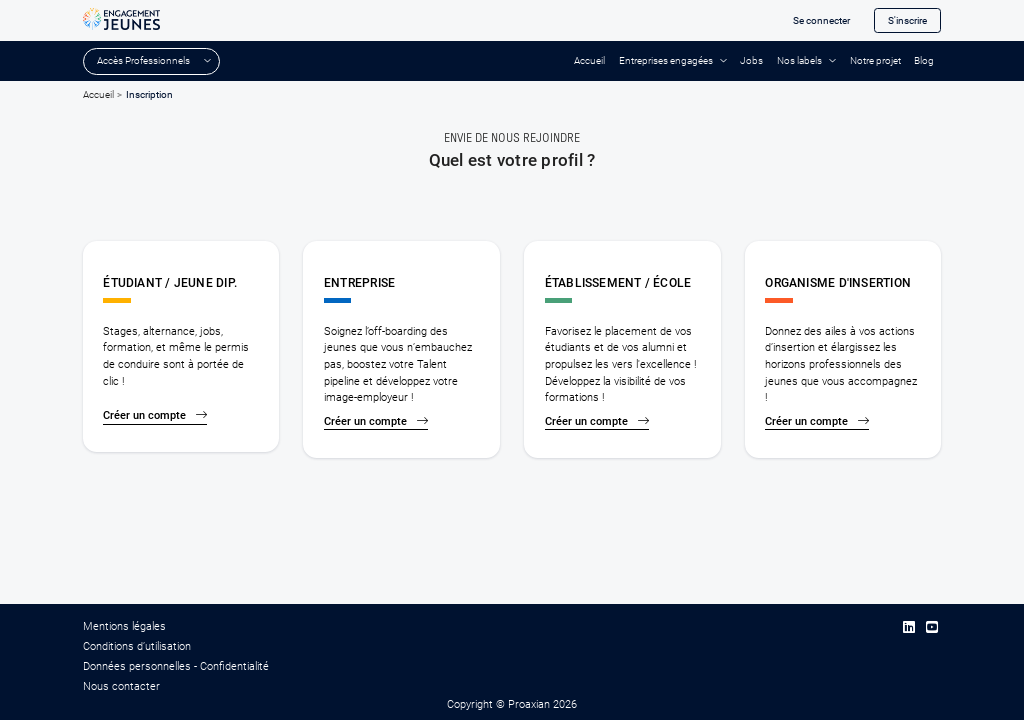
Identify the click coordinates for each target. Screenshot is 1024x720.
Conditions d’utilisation (137, 646)
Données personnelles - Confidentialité (176, 666)
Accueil (589, 60)
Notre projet (875, 60)
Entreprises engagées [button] (666, 60)
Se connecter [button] (821, 20)
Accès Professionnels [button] (143, 60)
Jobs (751, 60)
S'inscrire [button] (907, 20)
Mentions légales (124, 626)
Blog (924, 60)
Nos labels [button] (799, 60)
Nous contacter (121, 686)
